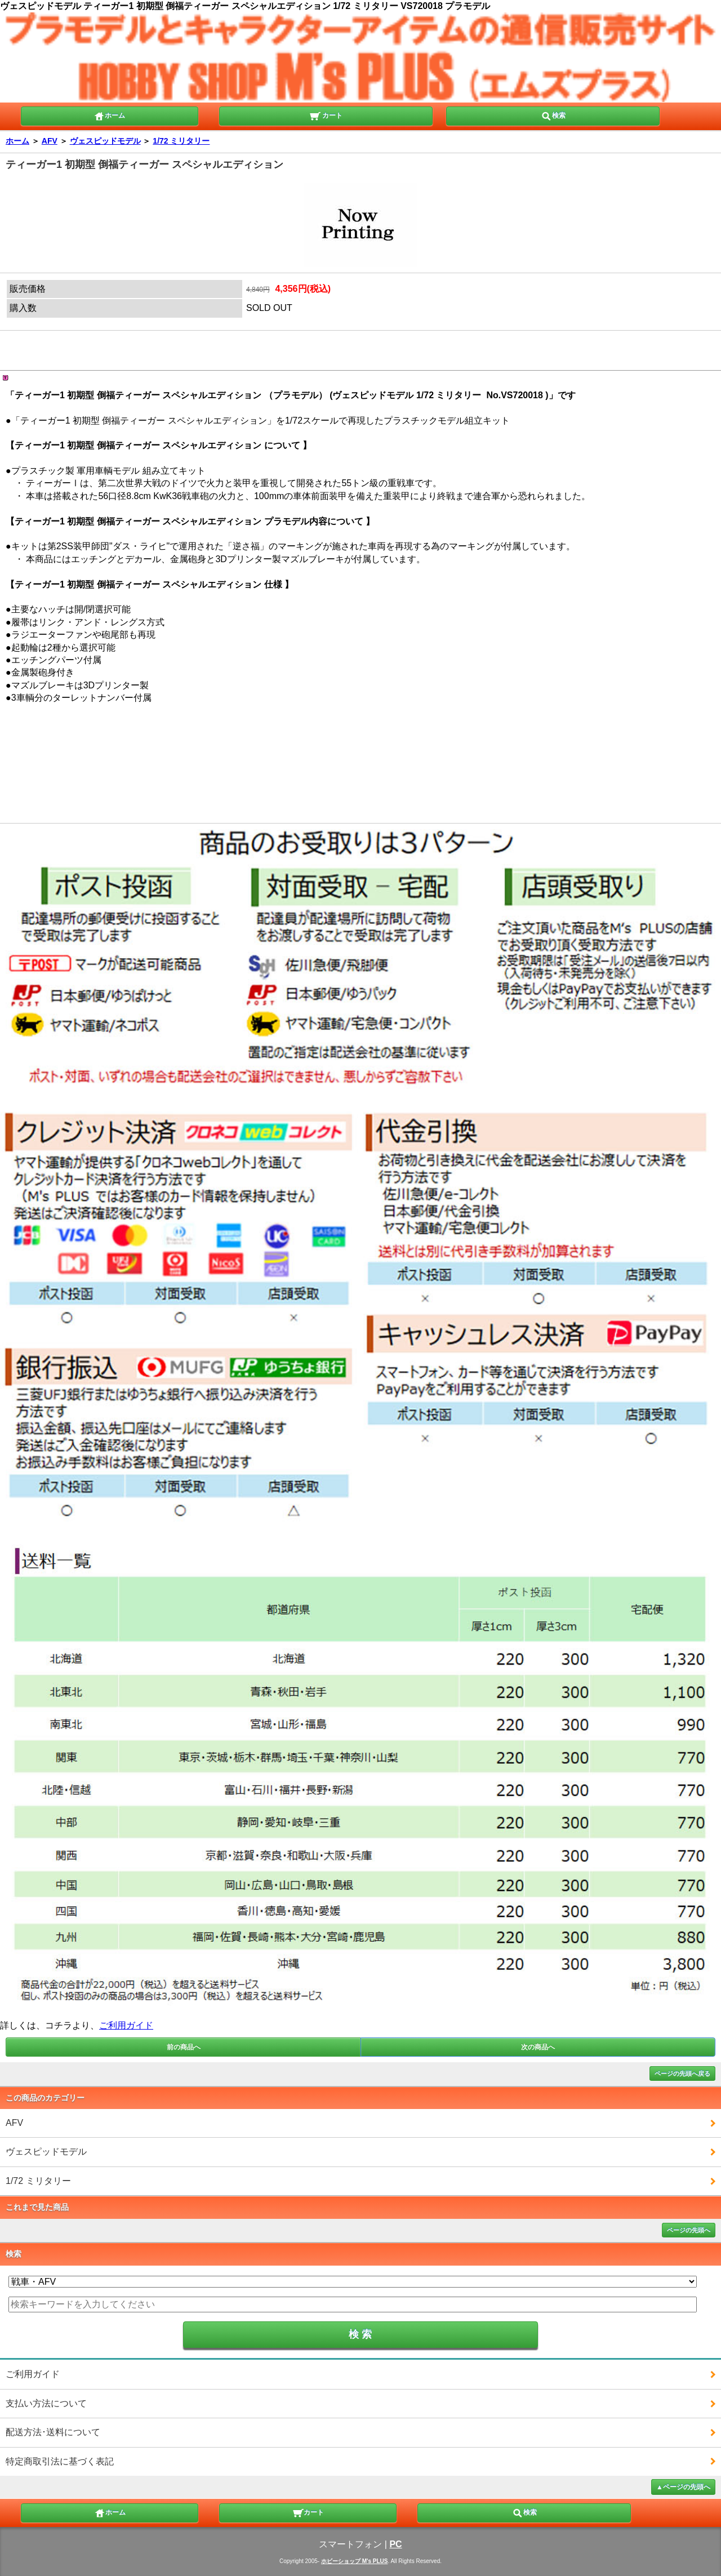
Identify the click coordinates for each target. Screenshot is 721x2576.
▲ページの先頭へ (683, 2487)
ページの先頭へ (688, 2230)
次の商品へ (538, 2047)
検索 (553, 115)
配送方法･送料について (53, 2432)
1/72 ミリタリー (181, 140)
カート (325, 115)
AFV (49, 140)
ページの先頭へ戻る (682, 2073)
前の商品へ (184, 2047)
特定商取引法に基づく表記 (60, 2461)
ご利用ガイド (126, 2025)
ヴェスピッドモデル (105, 140)
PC (395, 2544)
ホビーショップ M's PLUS (354, 2561)
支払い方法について (46, 2403)
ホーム (109, 115)
